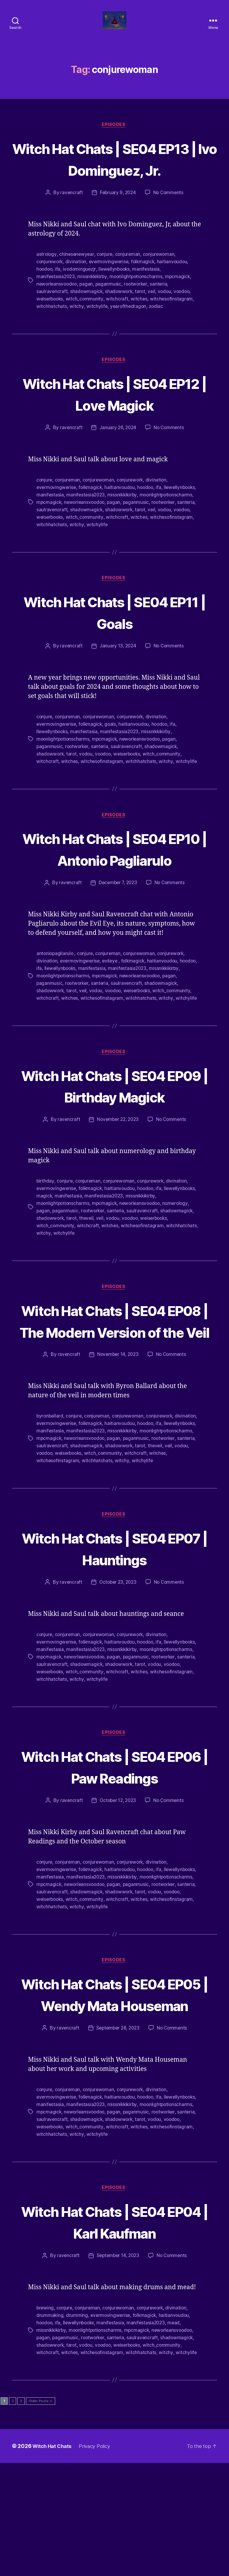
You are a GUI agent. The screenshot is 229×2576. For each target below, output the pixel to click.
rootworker (138, 314)
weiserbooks (50, 328)
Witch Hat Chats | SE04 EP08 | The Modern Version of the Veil (114, 1400)
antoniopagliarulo (55, 1003)
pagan (88, 314)
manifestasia (149, 300)
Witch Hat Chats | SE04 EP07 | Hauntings (114, 1644)
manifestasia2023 (56, 307)
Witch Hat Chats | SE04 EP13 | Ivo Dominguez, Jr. (114, 179)
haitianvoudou (175, 293)
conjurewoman (161, 286)
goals (113, 753)
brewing (45, 2423)
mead (178, 2437)
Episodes (114, 134)
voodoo (184, 321)
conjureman (129, 286)
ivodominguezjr (81, 300)
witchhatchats (51, 336)
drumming (77, 2430)
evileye (112, 1010)
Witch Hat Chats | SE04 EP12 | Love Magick (114, 423)
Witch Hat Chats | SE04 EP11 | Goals (114, 640)
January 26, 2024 (117, 458)
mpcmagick (181, 307)
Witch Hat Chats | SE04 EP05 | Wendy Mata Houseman (114, 2099)
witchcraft (119, 328)
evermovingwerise (110, 293)
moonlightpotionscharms (139, 307)
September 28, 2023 (117, 2144)
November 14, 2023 (117, 1445)
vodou (167, 321)
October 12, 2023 (117, 1896)
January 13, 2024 (117, 675)
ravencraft (70, 224)
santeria (162, 314)
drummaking (50, 2430)
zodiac (157, 336)
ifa (58, 300)
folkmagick (146, 293)
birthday (45, 1251)
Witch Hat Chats (54, 2559)
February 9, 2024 (117, 224)
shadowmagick (86, 321)
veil (153, 321)
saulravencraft (52, 321)
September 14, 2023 (117, 2371)
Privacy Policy (99, 2559)
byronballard (50, 1507)
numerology (179, 1272)
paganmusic (111, 314)
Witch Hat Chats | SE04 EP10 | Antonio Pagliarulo (114, 887)
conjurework (50, 293)
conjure (106, 286)
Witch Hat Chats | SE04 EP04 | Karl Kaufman (114, 2336)
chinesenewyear (77, 286)
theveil (87, 1287)
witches (140, 328)
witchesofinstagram (173, 328)
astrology (46, 286)
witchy (76, 336)
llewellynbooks (116, 300)
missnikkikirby (93, 307)
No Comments (169, 224)
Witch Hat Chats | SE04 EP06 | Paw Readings (114, 1861)
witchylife (96, 336)
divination (77, 293)
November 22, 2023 (117, 1190)
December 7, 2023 (117, 932)
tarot (142, 321)
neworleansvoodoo (57, 314)
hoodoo (44, 300)
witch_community (86, 328)
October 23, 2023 (117, 1679)
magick (80, 1265)
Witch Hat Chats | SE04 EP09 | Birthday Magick (114, 1144)
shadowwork (120, 321)
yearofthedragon (128, 336)
